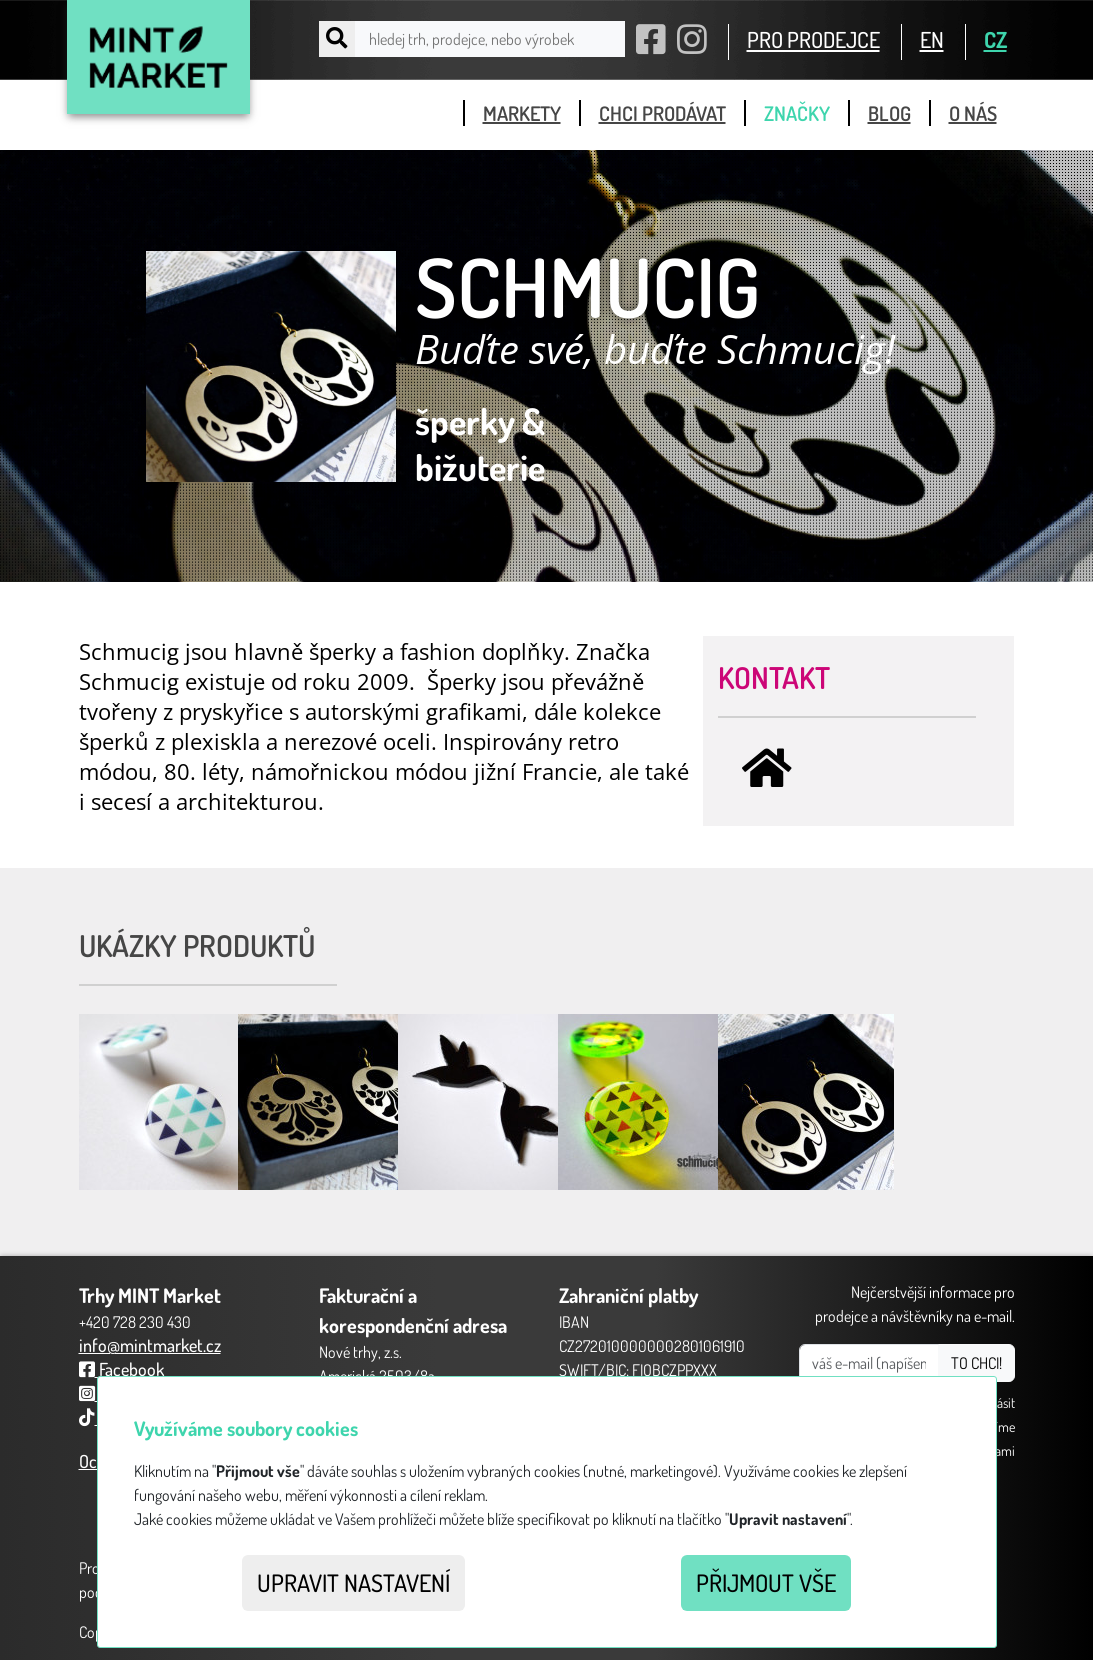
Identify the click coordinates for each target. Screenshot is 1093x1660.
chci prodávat (662, 113)
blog (889, 113)
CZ (995, 39)
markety (522, 113)
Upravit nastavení (353, 1582)
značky (797, 113)
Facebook (121, 1369)
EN (932, 39)
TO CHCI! (976, 1363)
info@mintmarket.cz (150, 1345)
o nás (973, 113)
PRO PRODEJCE (813, 39)
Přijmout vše (766, 1582)
